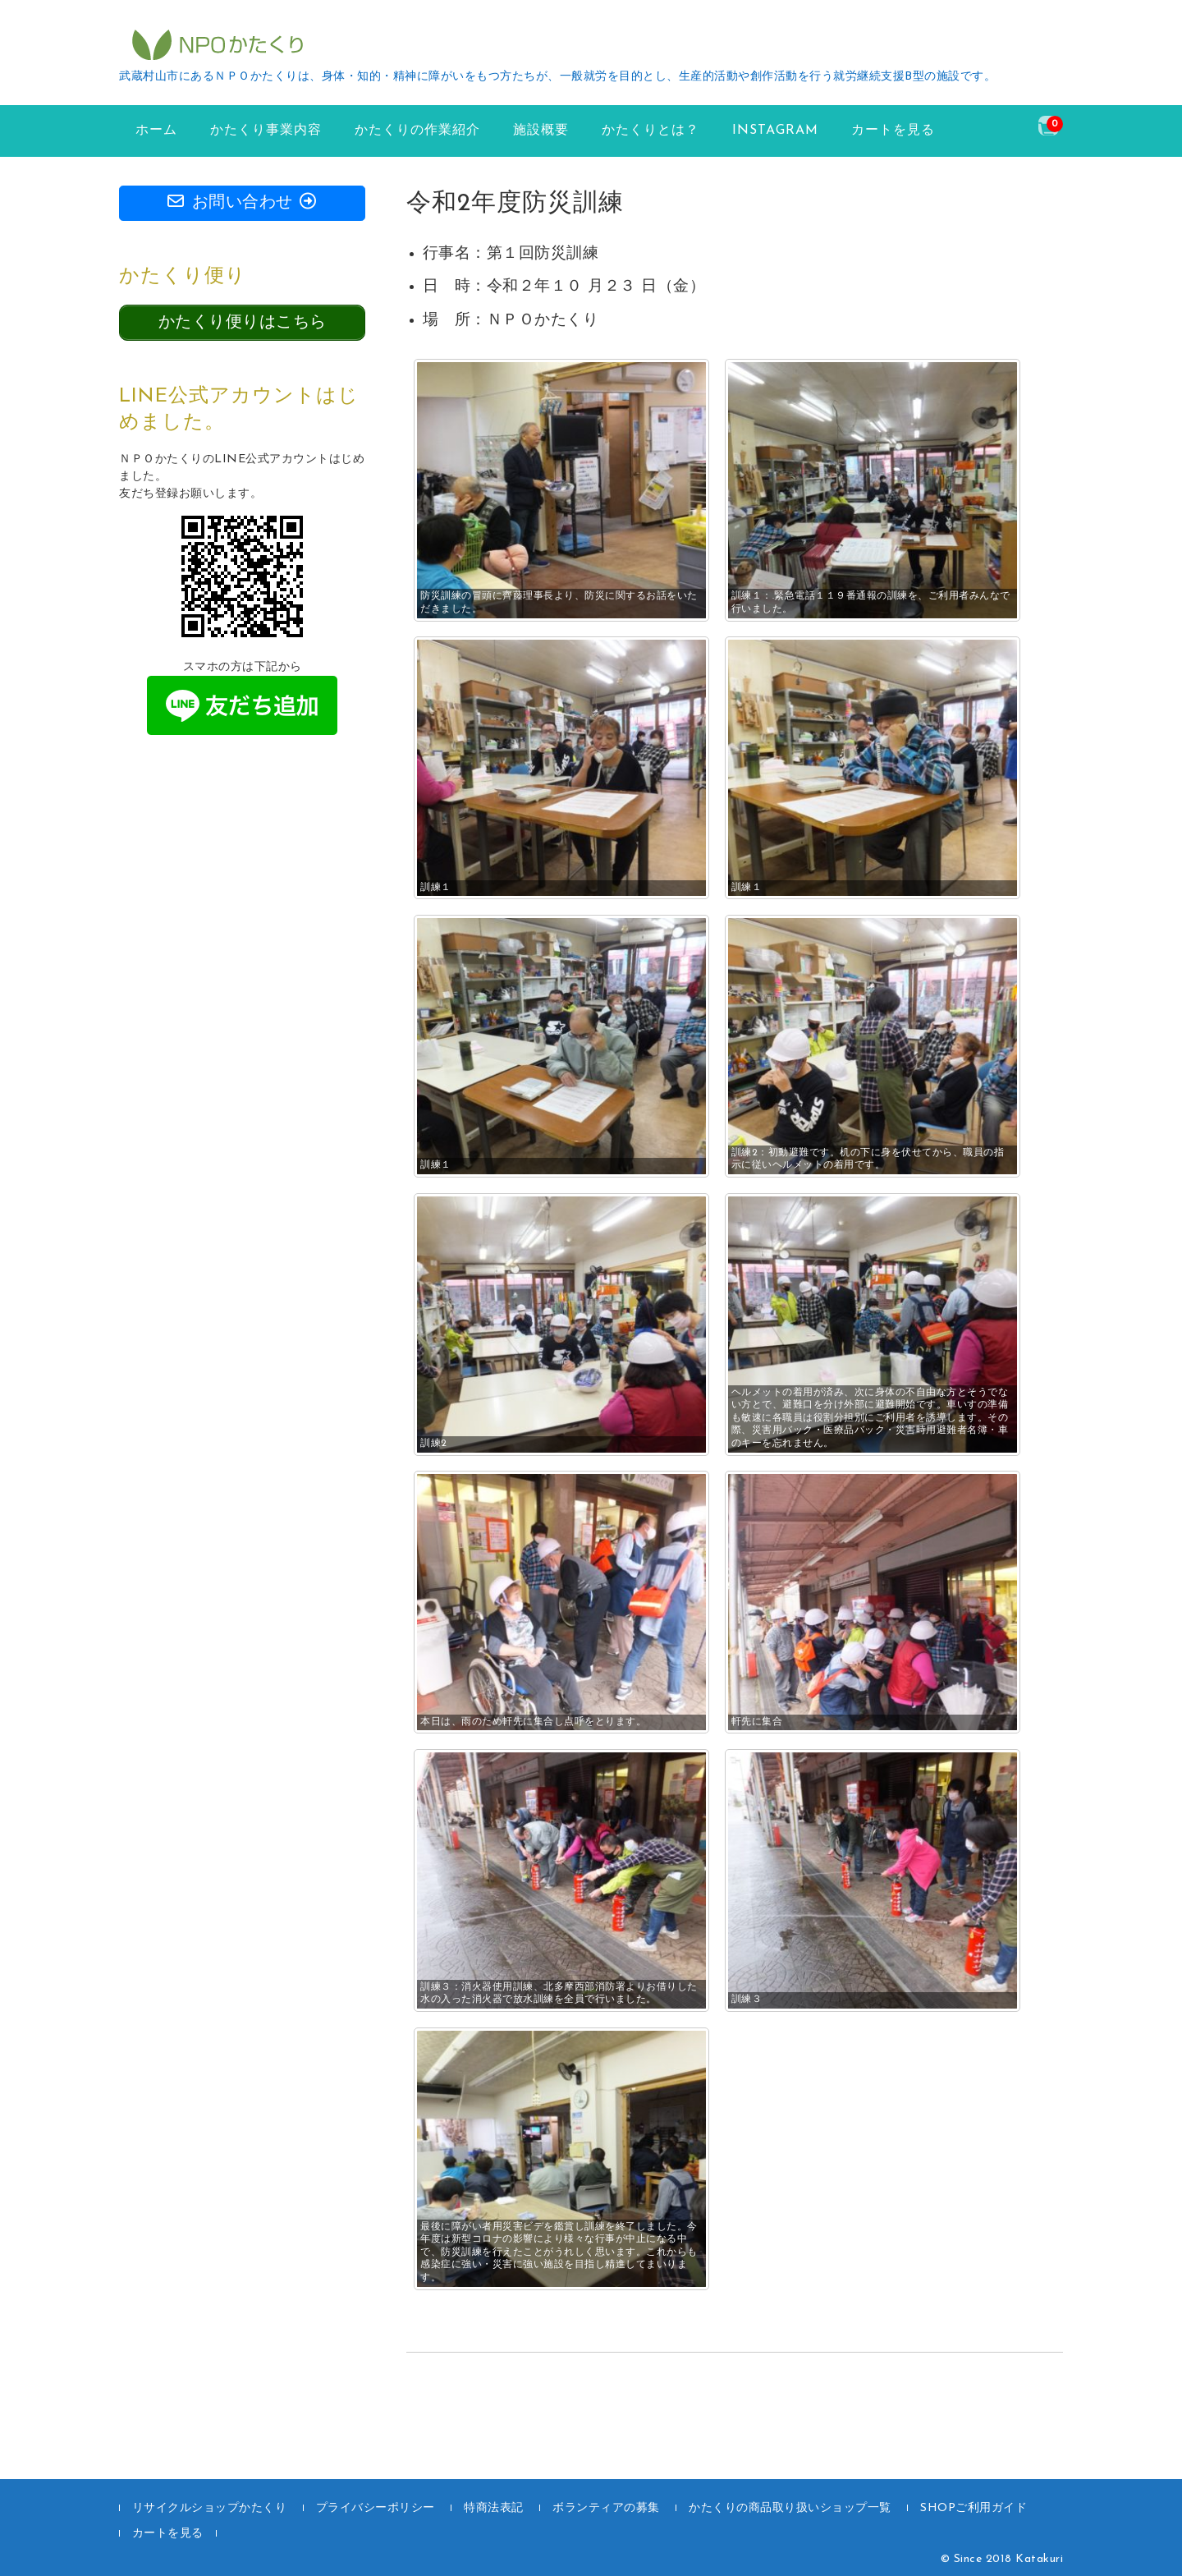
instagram (775, 130)
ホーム (156, 130)
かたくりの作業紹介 (417, 130)
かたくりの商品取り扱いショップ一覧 (790, 2508)
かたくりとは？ (650, 130)
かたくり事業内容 (266, 130)
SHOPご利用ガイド (973, 2508)
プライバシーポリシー (375, 2508)
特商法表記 (494, 2508)
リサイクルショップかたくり (209, 2508)
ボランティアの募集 (606, 2508)
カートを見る (893, 130)
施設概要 (541, 130)
